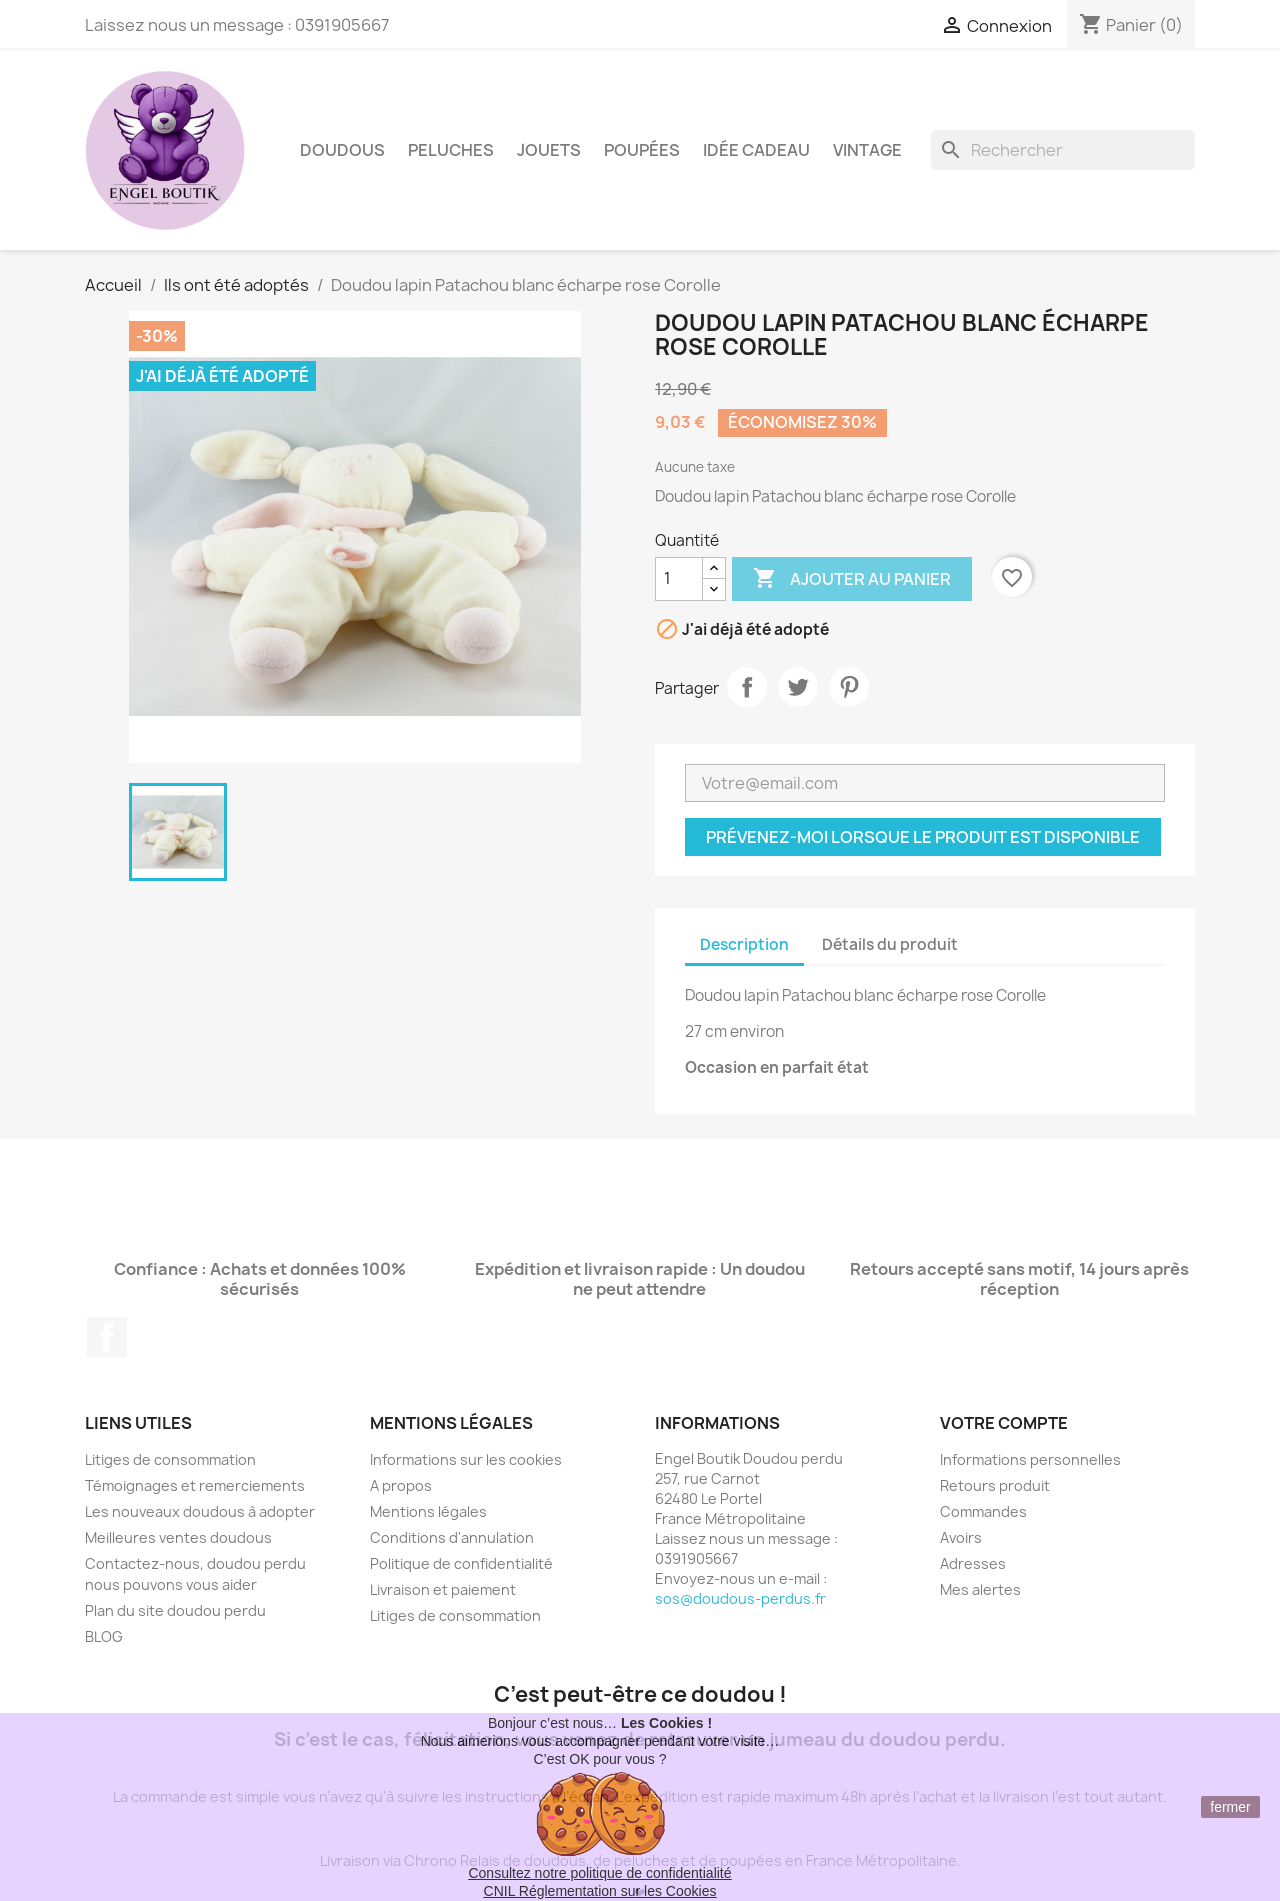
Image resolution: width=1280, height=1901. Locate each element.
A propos (401, 1485)
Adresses (973, 1563)
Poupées (642, 150)
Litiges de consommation (170, 1459)
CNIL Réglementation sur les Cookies (600, 1891)
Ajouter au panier (852, 579)
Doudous (342, 150)
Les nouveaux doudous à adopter (200, 1511)
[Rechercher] (1063, 150)
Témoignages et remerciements (195, 1485)
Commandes (983, 1511)
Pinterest (849, 687)
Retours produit (995, 1485)
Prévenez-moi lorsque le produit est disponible (923, 837)
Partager (747, 687)
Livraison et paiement (443, 1589)
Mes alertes (980, 1589)
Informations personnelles (1030, 1459)
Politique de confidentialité (461, 1563)
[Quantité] (679, 579)
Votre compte (1004, 1423)
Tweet (798, 687)
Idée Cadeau (756, 150)
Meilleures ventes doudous (178, 1537)
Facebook (107, 1337)
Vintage (867, 150)
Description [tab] (744, 944)
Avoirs (961, 1537)
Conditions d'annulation (452, 1537)
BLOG (104, 1636)
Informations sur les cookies (466, 1459)
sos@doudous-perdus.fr (740, 1598)
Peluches (451, 150)
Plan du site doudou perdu (175, 1610)
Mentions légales (428, 1511)
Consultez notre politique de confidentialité (599, 1873)
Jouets (549, 150)
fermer (1230, 1807)
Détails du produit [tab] (890, 944)
